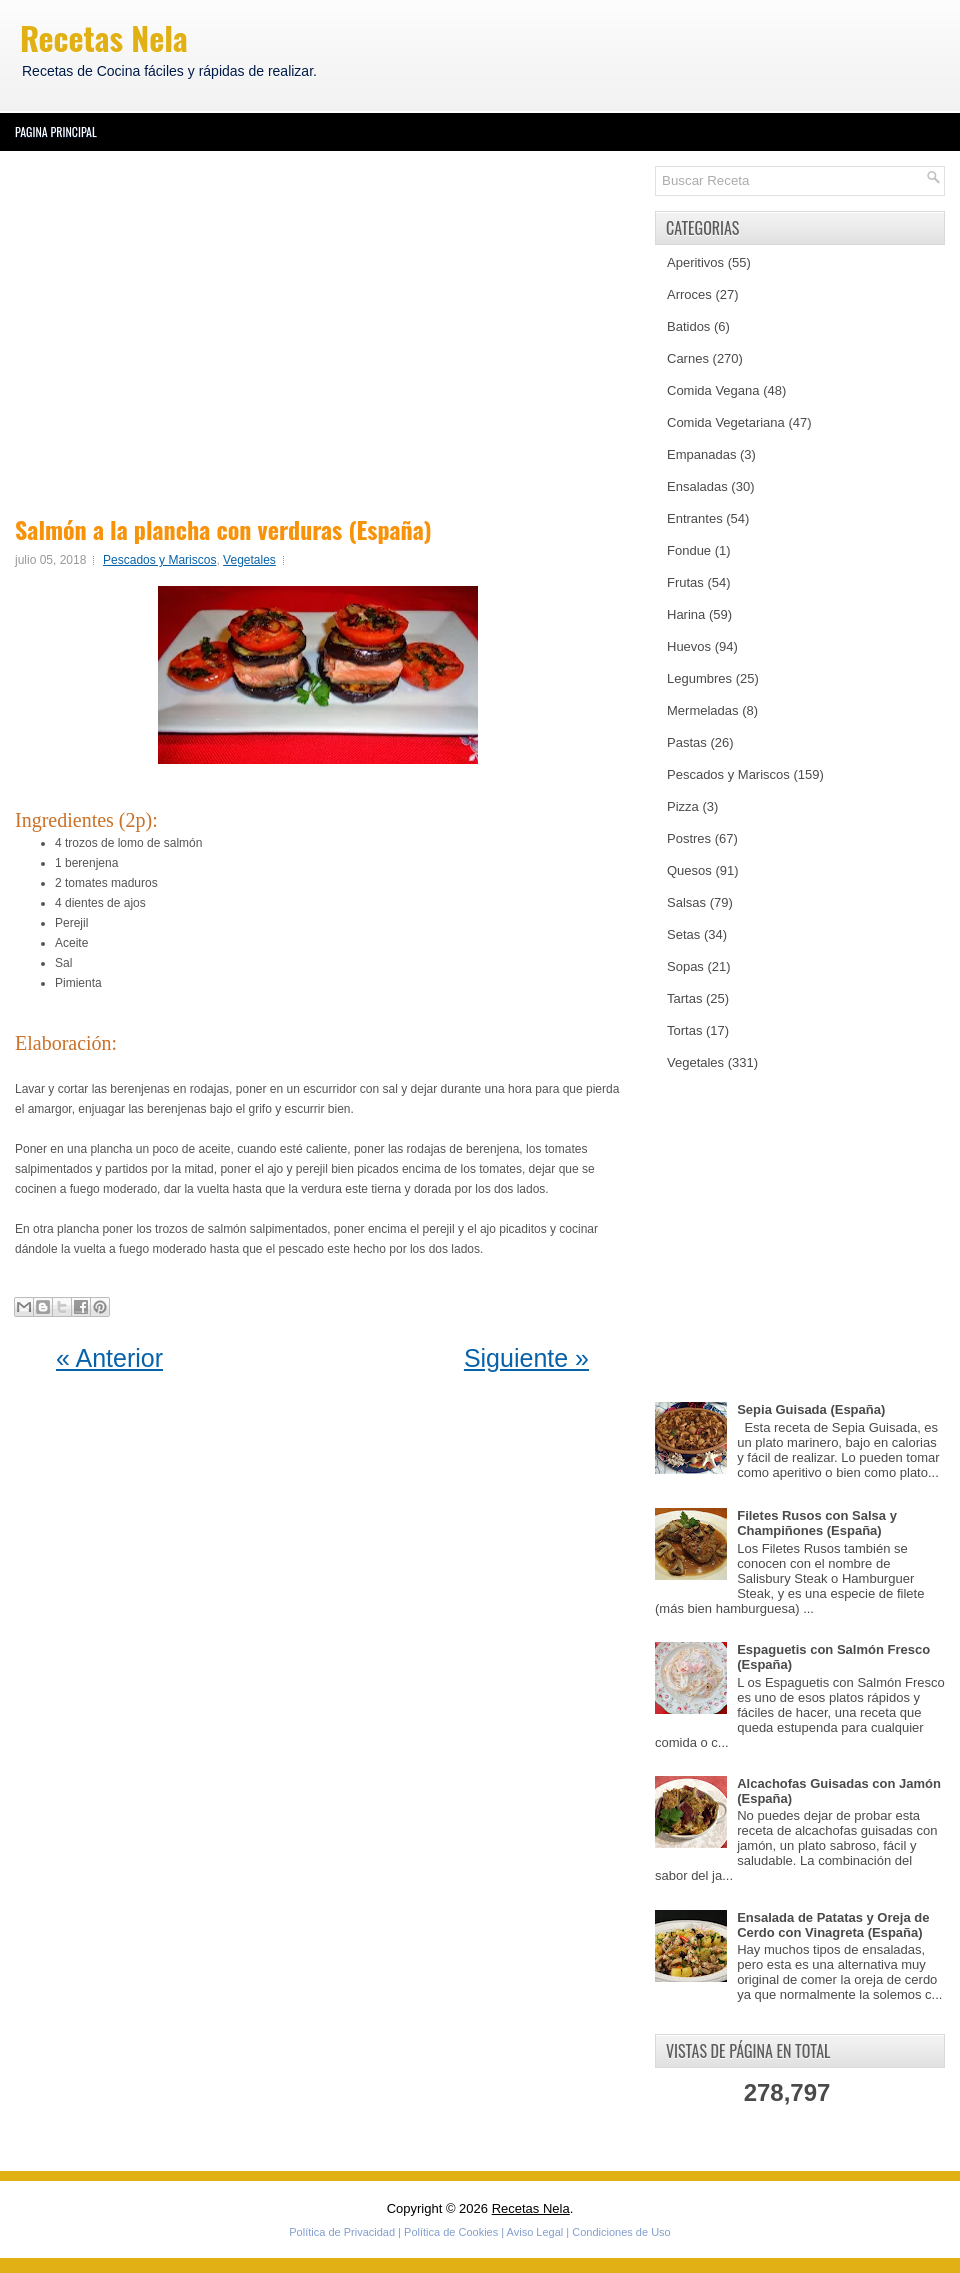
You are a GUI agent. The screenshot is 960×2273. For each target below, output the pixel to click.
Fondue (689, 550)
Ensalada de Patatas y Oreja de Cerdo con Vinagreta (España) (833, 1925)
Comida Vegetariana (726, 422)
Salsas (686, 902)
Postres (689, 838)
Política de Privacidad (342, 2232)
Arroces (689, 294)
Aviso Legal (535, 2232)
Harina (686, 614)
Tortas (684, 1030)
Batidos (688, 326)
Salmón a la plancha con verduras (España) (223, 529)
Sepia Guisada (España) (811, 1409)
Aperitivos (695, 262)
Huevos (689, 646)
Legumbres (699, 678)
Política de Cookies (451, 2232)
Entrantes (695, 518)
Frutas (685, 582)
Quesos (689, 870)
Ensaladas (697, 486)
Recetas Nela (104, 37)
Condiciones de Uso (621, 2232)
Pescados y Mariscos (159, 560)
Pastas (687, 742)
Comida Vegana (713, 390)
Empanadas (701, 454)
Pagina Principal (56, 131)
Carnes (688, 358)
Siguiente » (526, 1358)
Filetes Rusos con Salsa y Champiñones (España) (817, 1523)
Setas (683, 934)
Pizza (683, 806)
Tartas (684, 998)
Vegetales (249, 560)
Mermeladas (703, 710)
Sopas (685, 966)
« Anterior (109, 1358)
